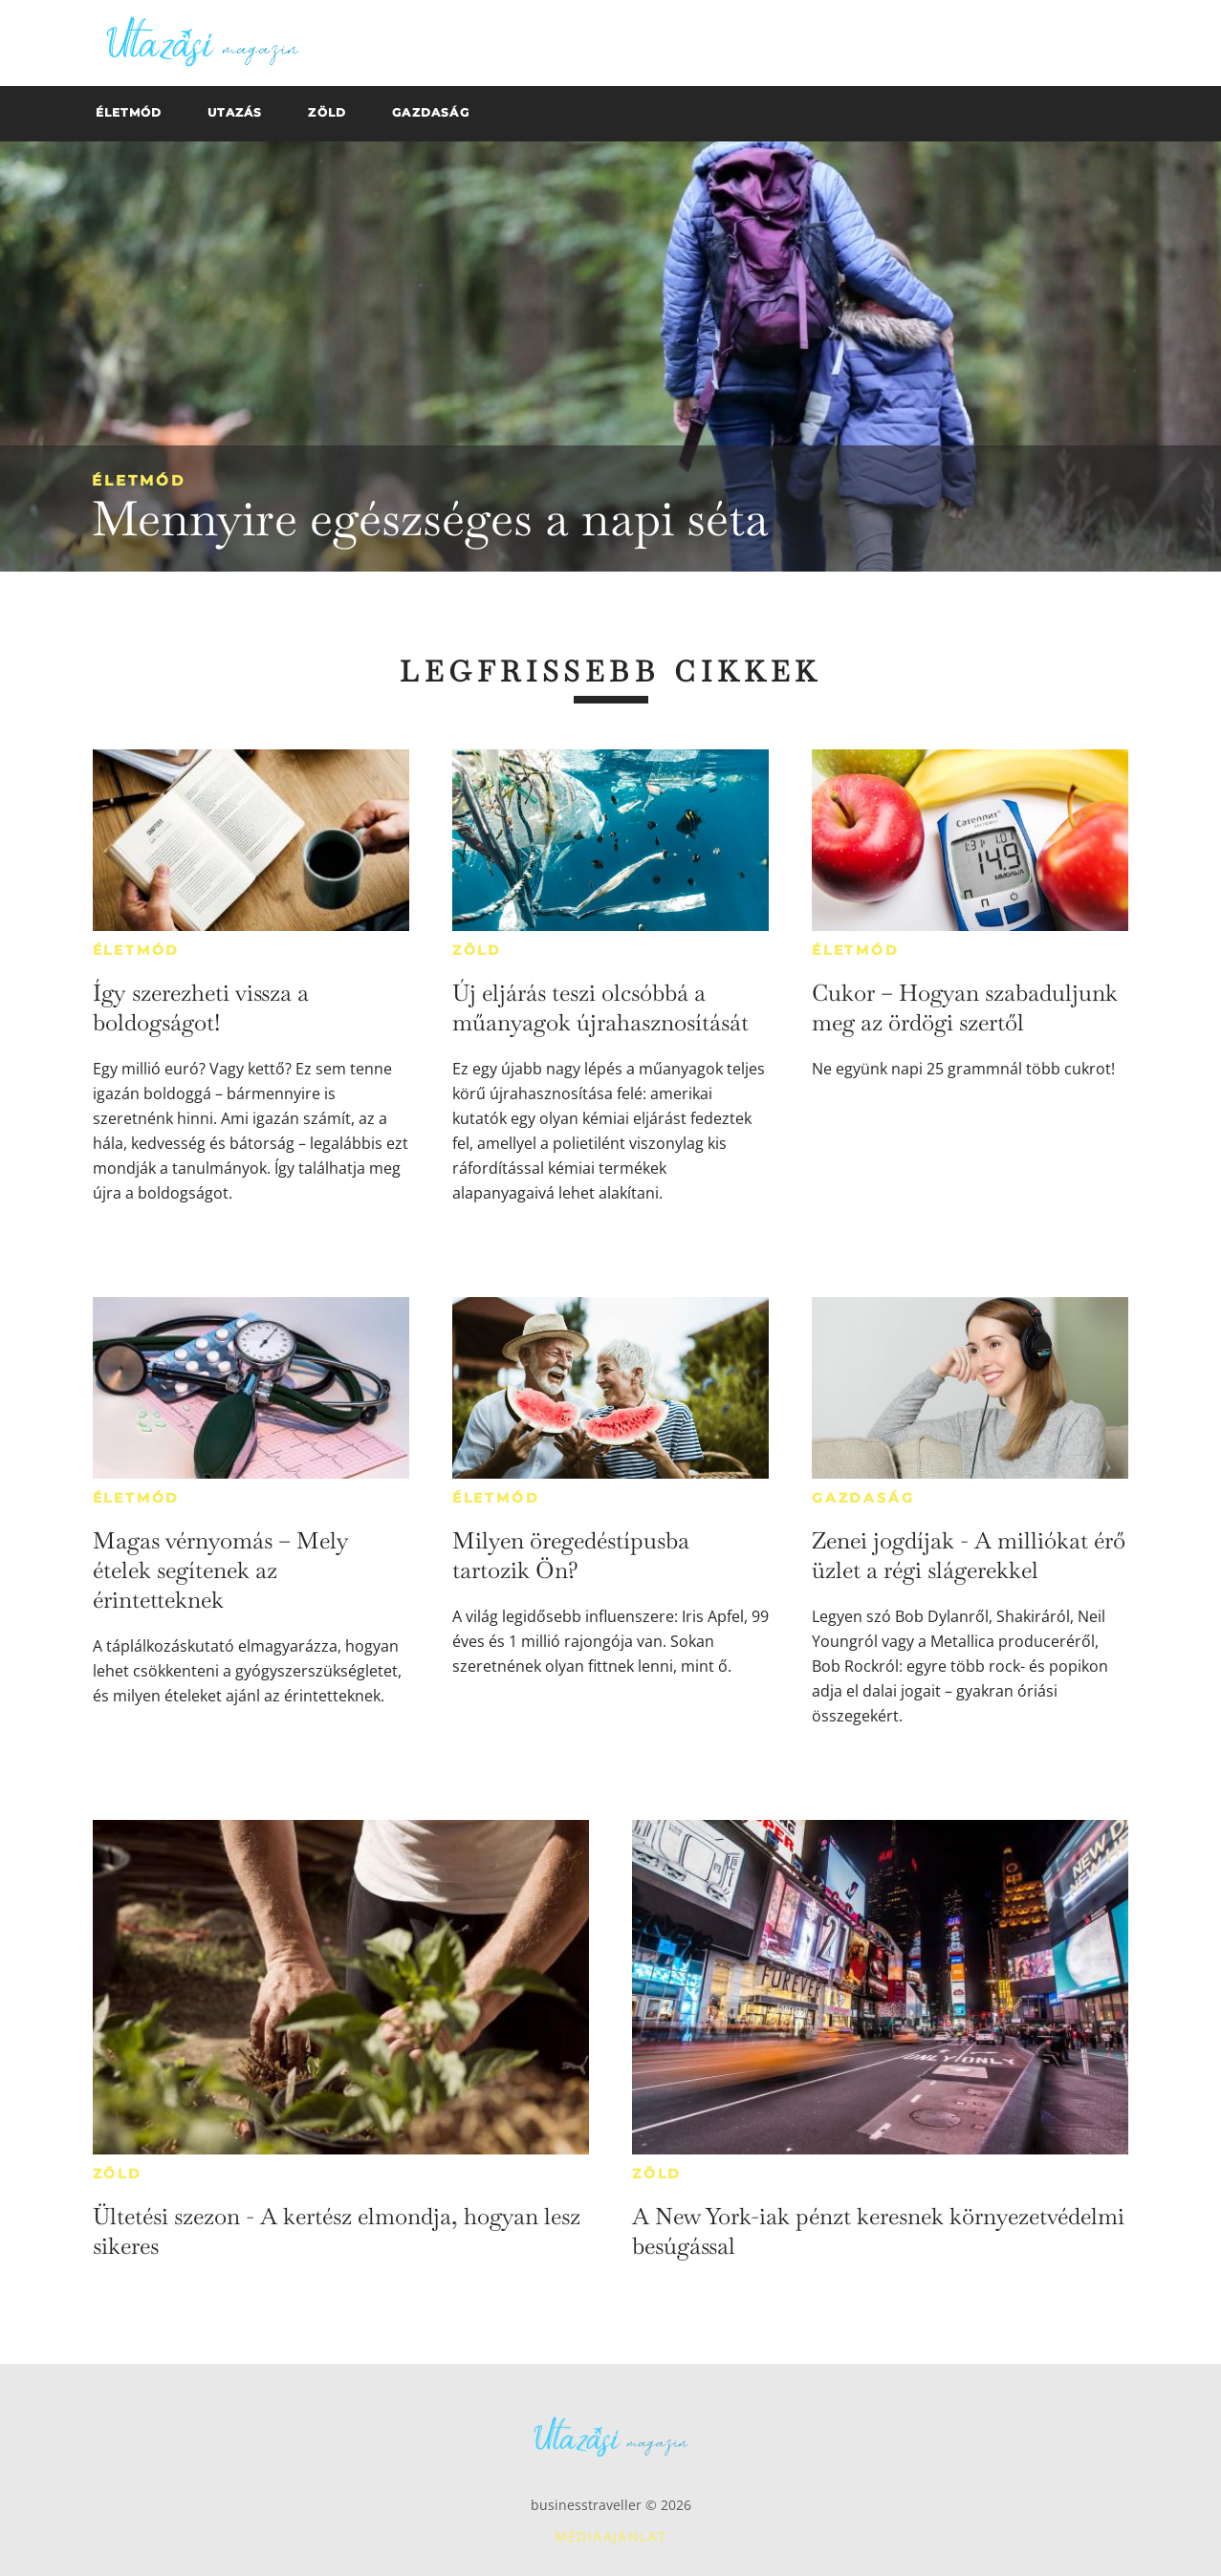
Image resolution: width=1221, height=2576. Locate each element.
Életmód (138, 480)
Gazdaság (863, 1497)
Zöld (477, 950)
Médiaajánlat (611, 2536)
